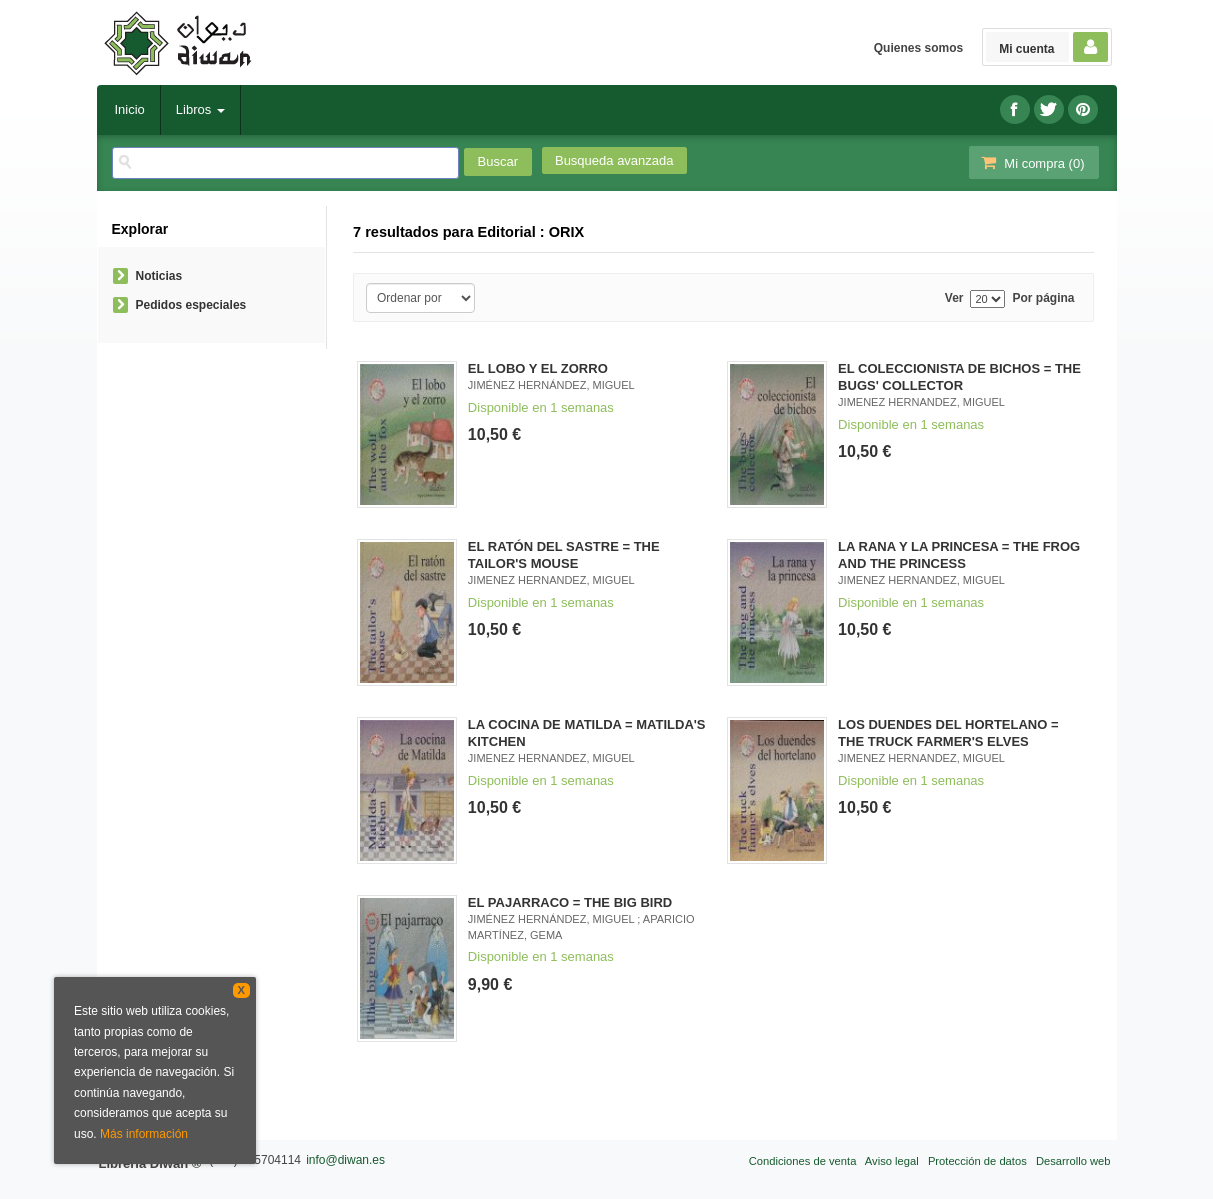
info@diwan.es (345, 1160)
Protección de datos (977, 1161)
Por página (1043, 298)
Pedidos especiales (191, 305)
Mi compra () (1032, 162)
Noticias (159, 276)
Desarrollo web (1073, 1161)
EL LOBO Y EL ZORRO (538, 368)
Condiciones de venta (803, 1161)
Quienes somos (918, 48)
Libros (200, 109)
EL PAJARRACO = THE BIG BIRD (570, 902)
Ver (954, 298)
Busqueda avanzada (614, 160)
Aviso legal (892, 1161)
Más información (144, 1134)
